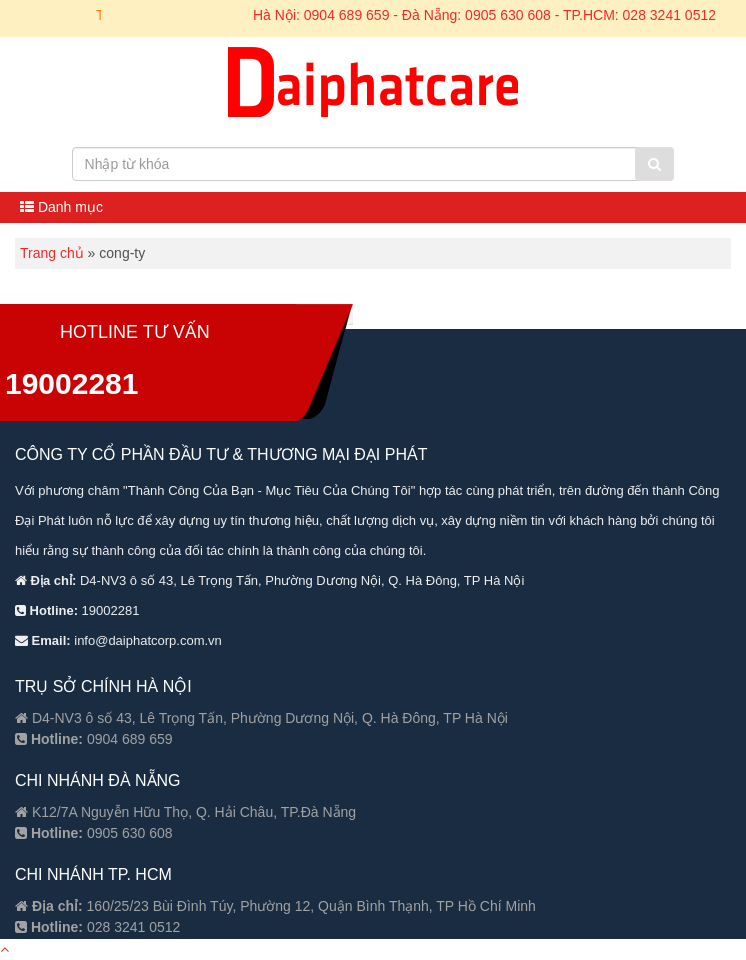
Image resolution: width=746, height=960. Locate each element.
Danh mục (61, 207)
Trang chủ (52, 253)
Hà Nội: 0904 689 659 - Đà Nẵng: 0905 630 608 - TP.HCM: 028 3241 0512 (484, 15)
